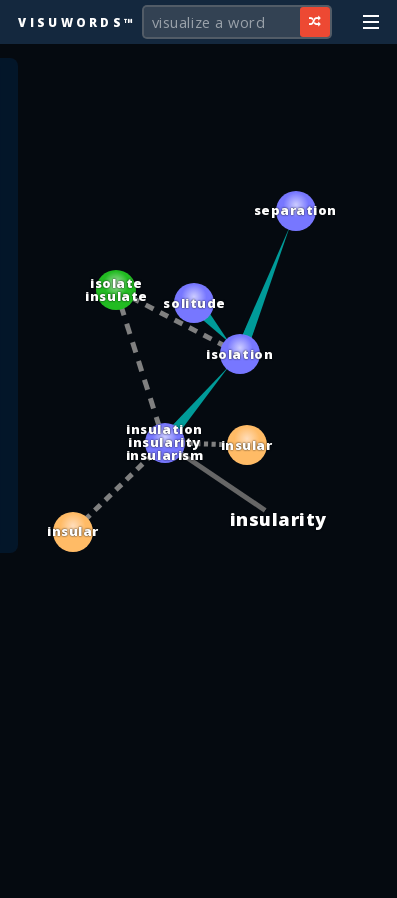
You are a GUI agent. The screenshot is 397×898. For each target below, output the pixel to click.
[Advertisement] (199, 873)
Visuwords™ (77, 22)
